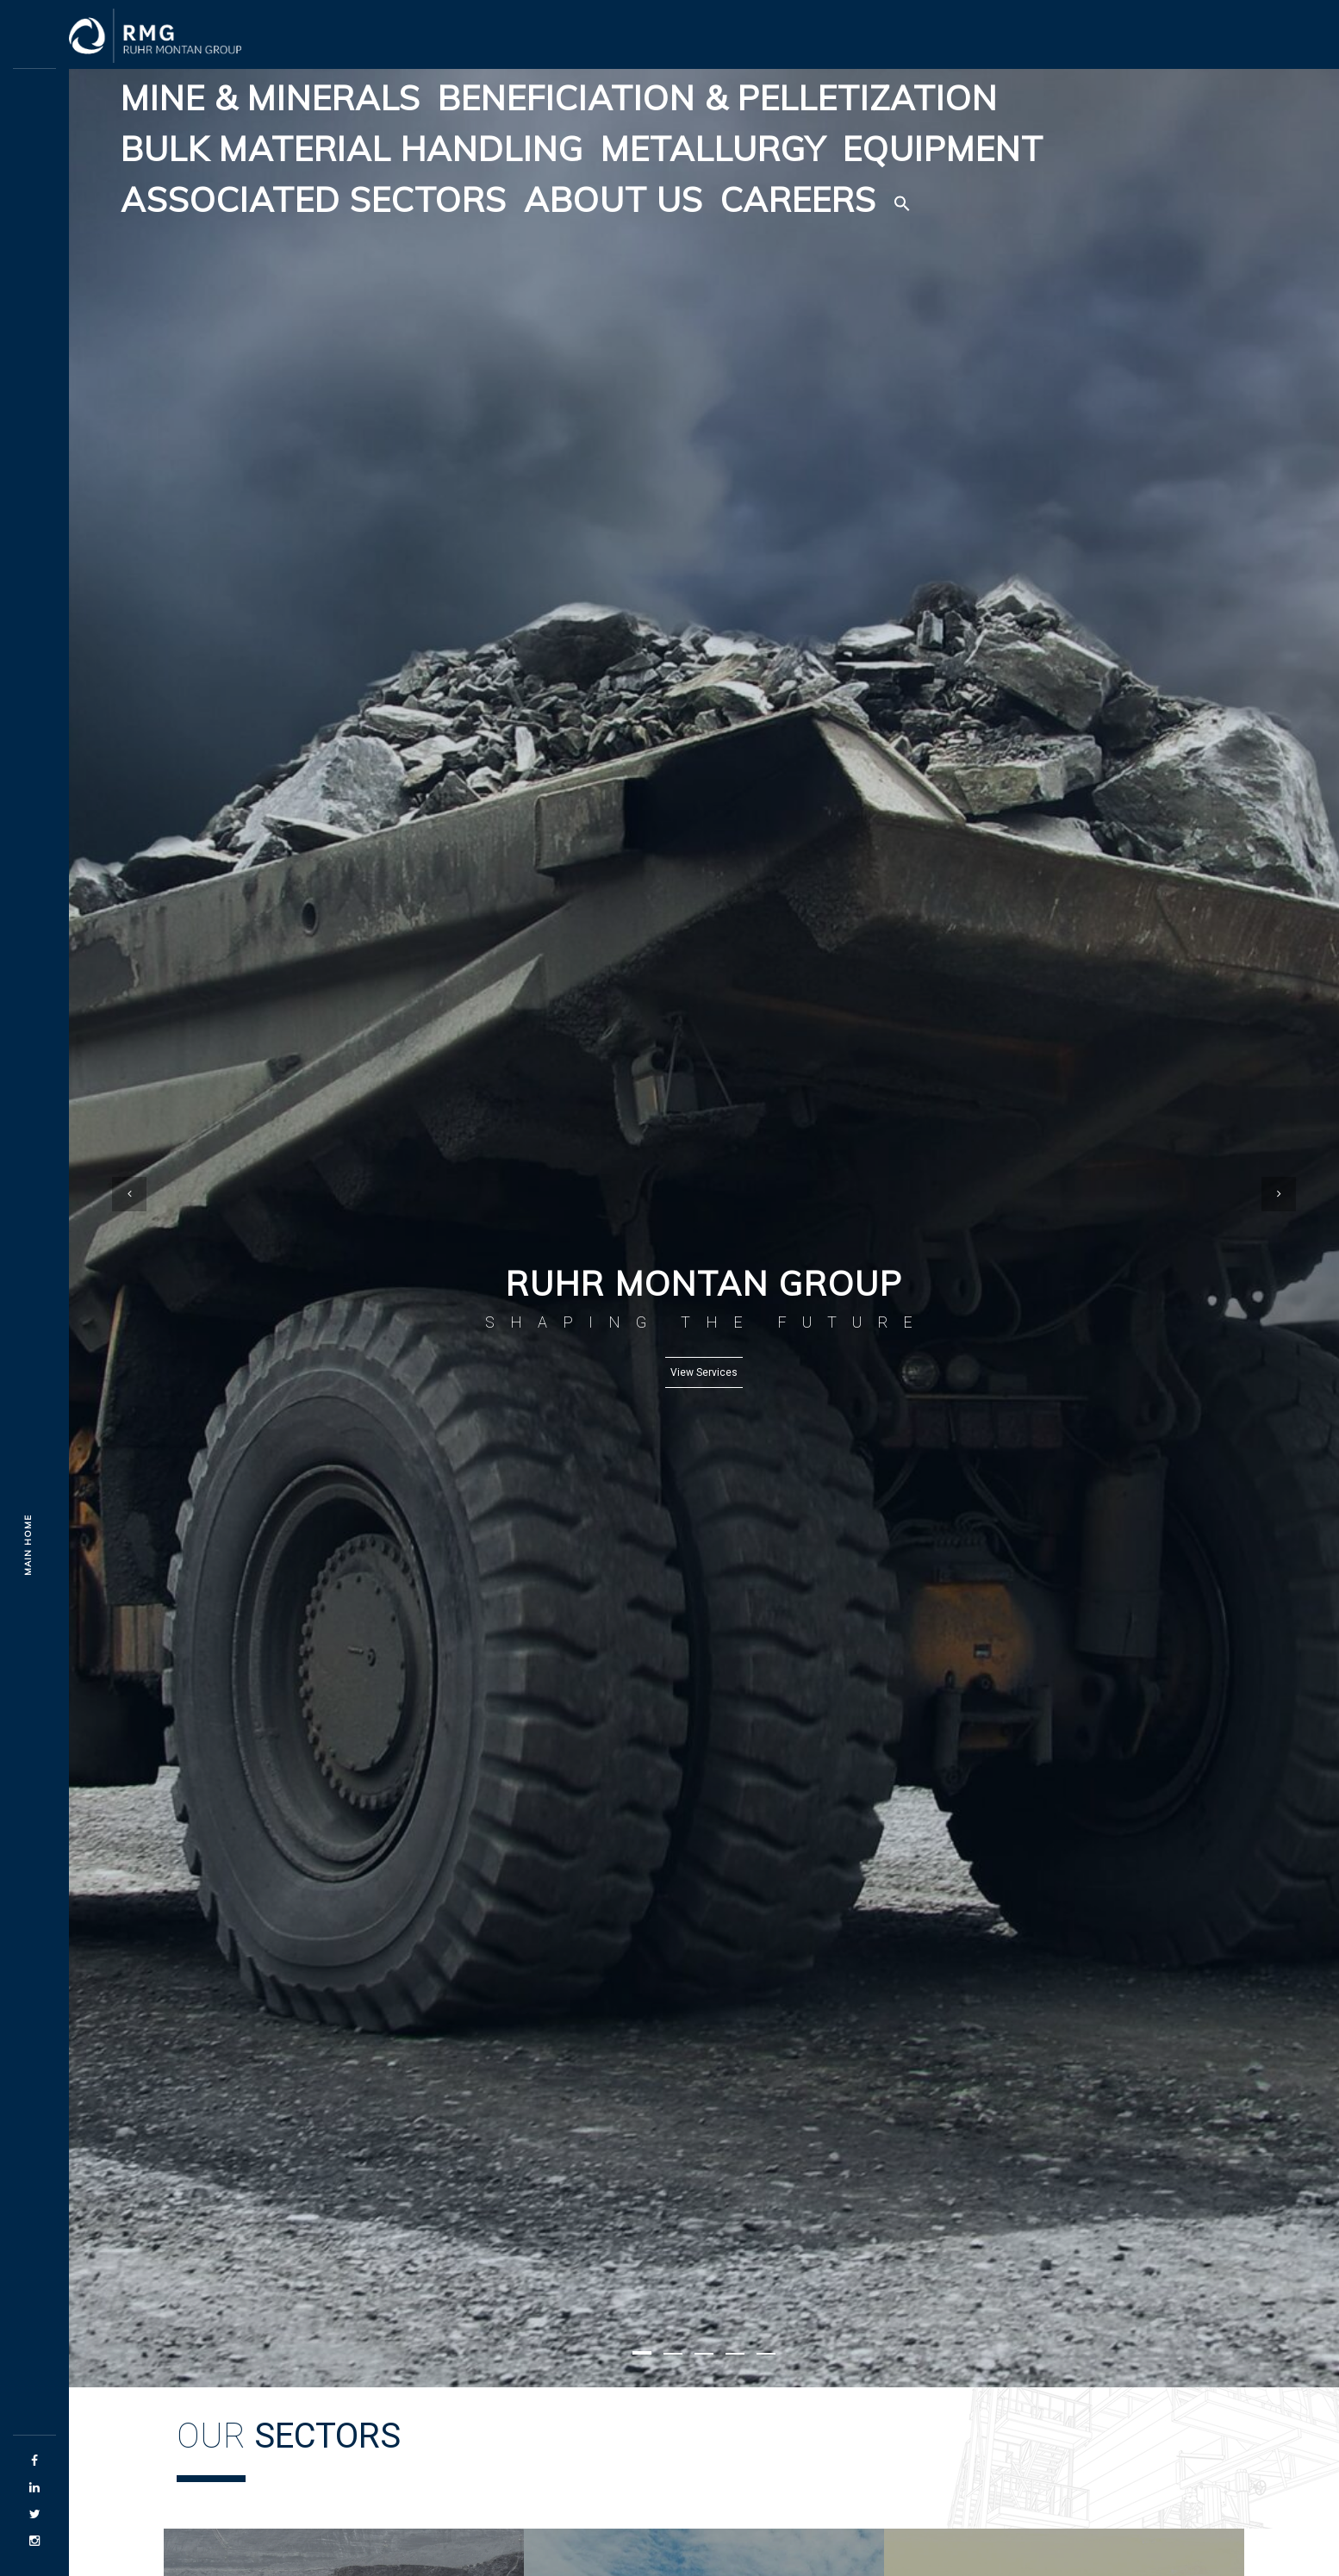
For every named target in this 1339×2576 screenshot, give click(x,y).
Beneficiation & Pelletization (718, 98)
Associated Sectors (314, 199)
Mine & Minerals (270, 98)
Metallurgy (713, 149)
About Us (613, 199)
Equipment (943, 149)
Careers (798, 199)
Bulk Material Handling (352, 149)
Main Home (28, 1545)
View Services (704, 1372)
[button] (902, 200)
